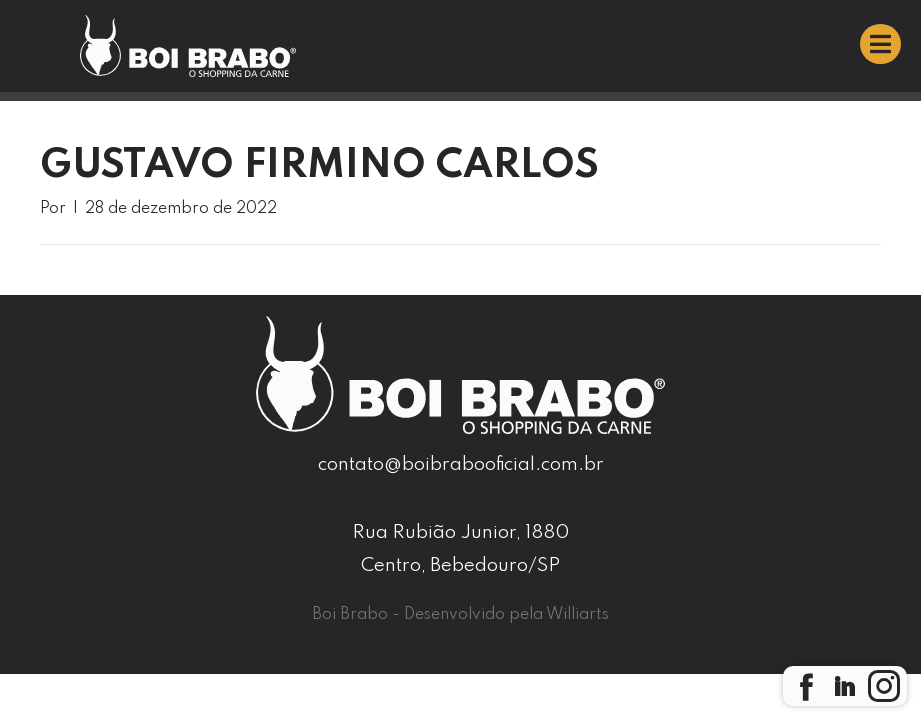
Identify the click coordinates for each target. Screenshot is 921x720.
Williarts (577, 615)
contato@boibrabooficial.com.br (461, 464)
